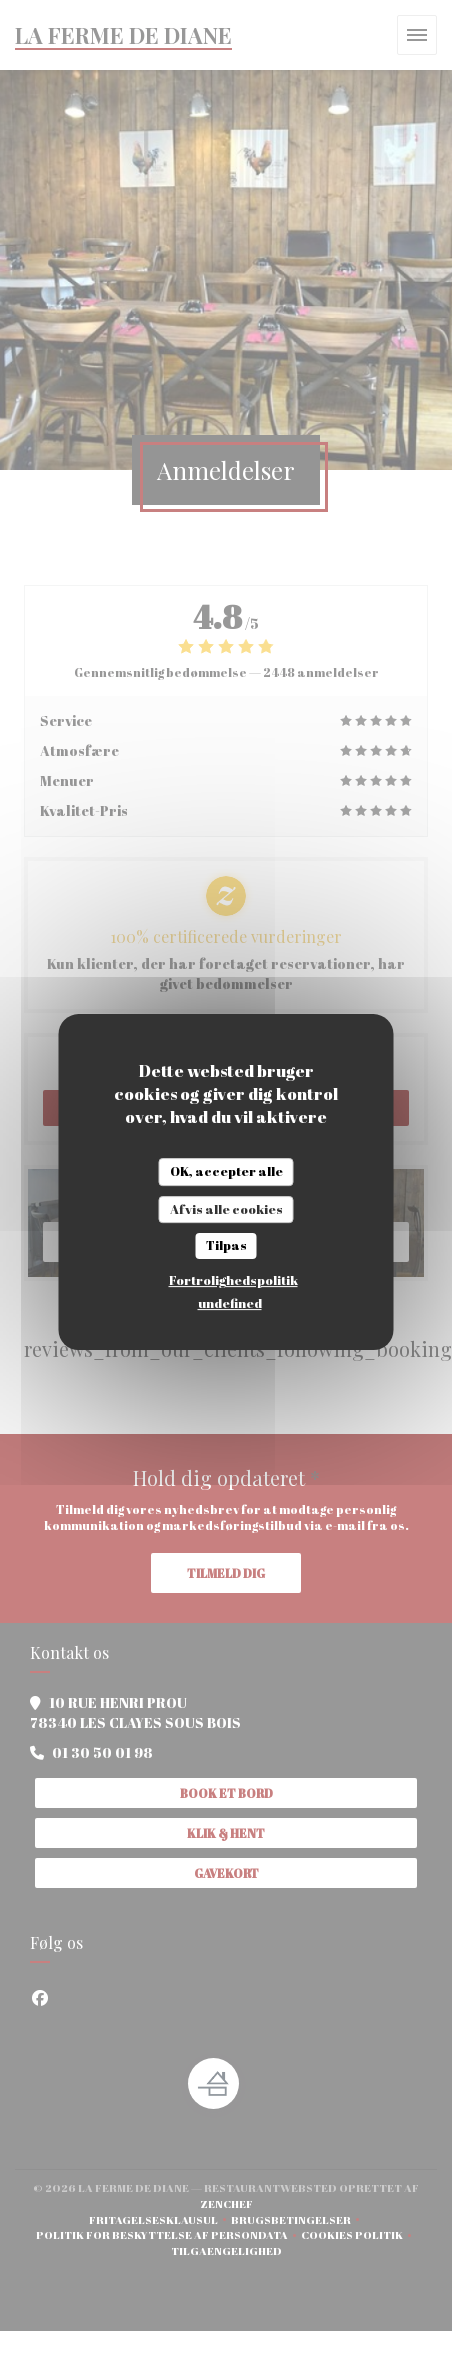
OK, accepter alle (226, 1171)
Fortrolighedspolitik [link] (233, 1280)
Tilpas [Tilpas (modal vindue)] (226, 1245)
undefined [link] (230, 1303)
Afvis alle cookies (226, 1209)
